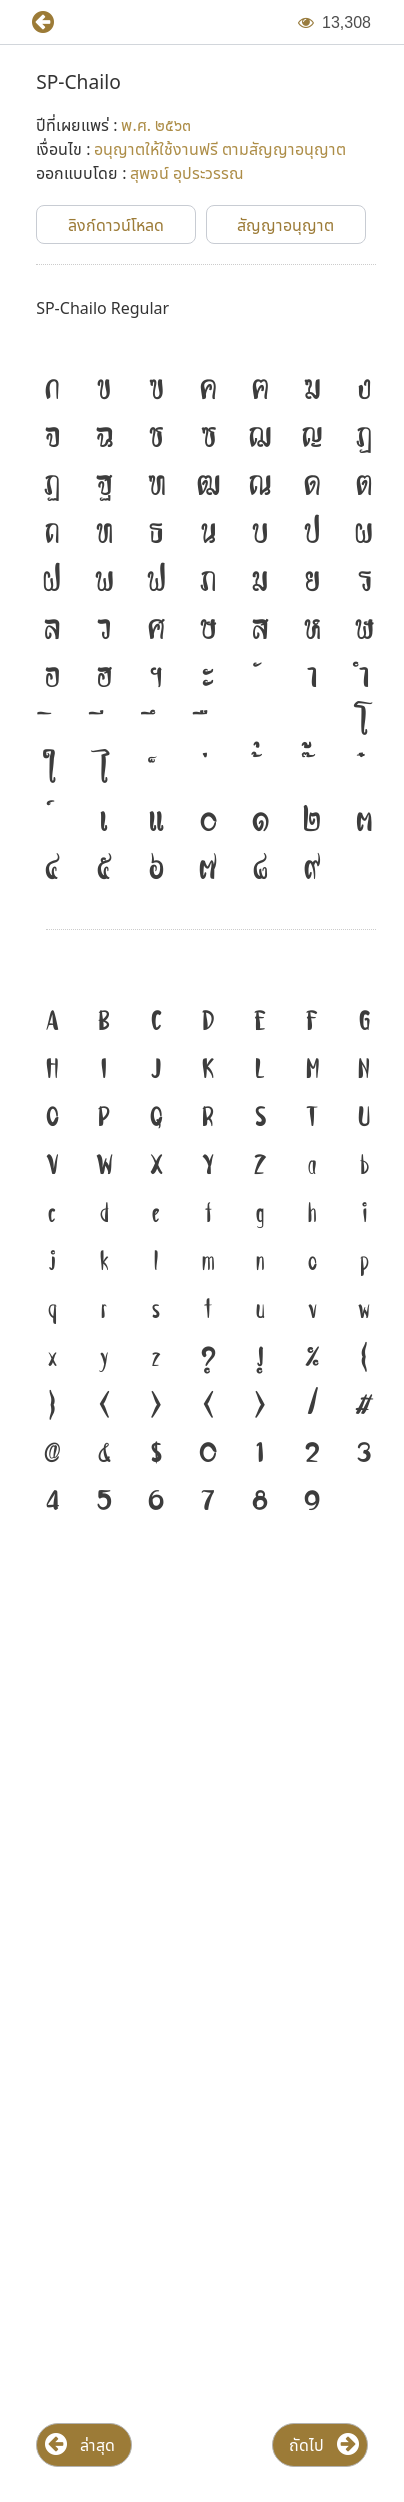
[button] (35, 22)
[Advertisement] (202, 1762)
